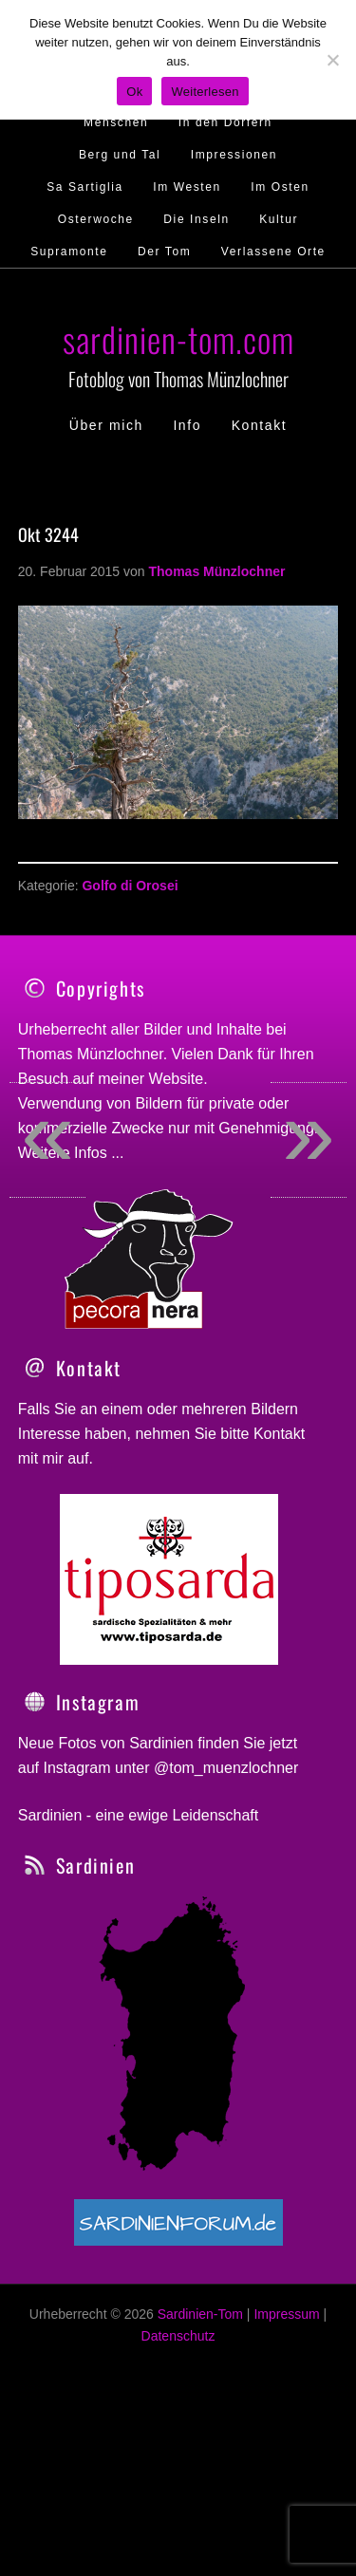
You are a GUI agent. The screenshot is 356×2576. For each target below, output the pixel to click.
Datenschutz (178, 2398)
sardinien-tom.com (178, 338)
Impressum (286, 2377)
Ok (134, 91)
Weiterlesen (204, 91)
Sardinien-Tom (200, 2377)
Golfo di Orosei (130, 885)
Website (176, 1079)
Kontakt (279, 1497)
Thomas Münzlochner (90, 1054)
